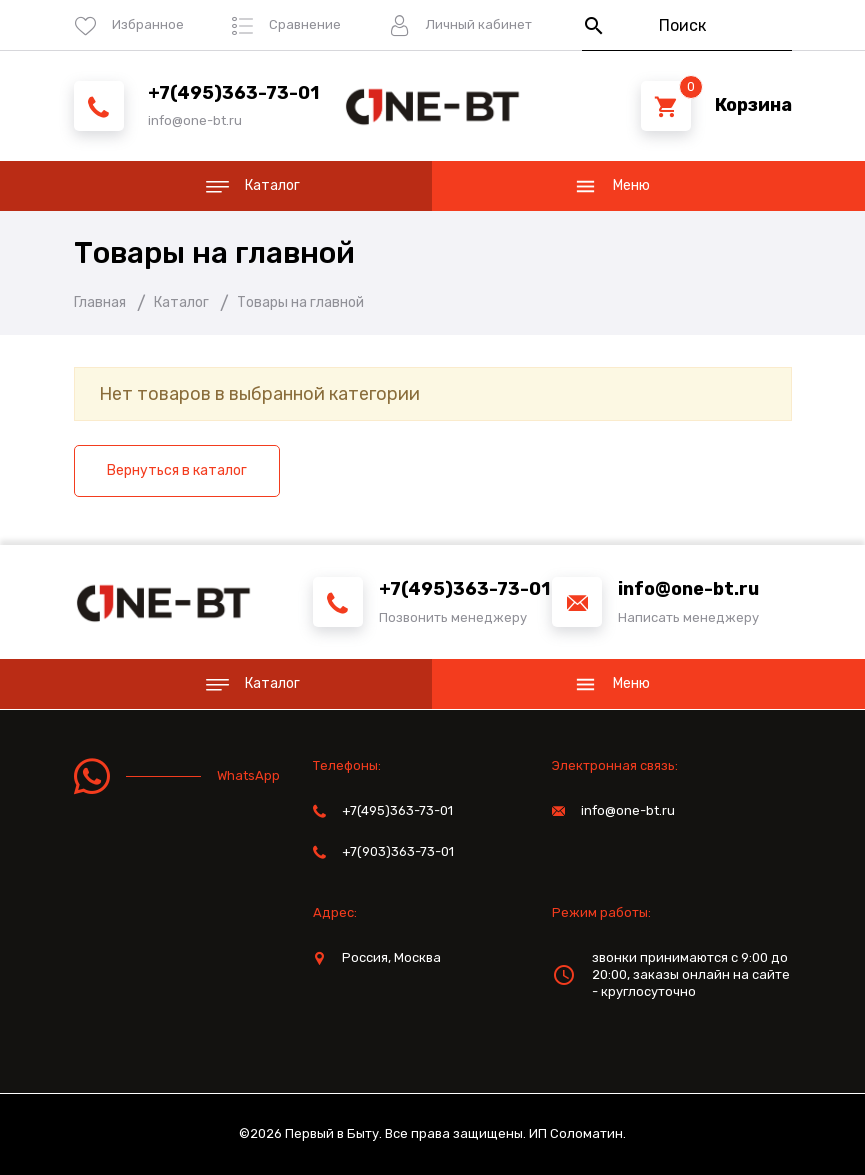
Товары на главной (214, 253)
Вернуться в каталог (177, 470)
